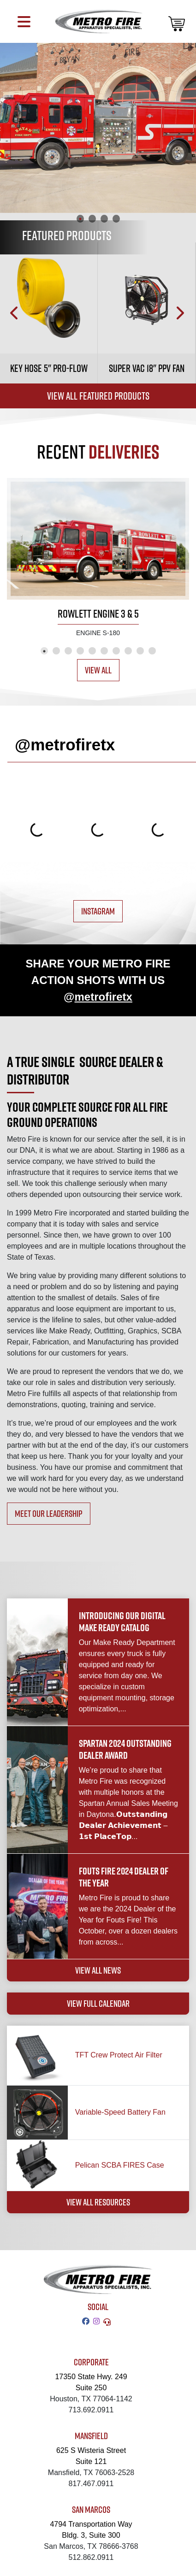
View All (98, 670)
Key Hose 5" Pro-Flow (49, 368)
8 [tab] (128, 650)
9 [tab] (140, 650)
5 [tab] (92, 650)
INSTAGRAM (98, 911)
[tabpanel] (98, 128)
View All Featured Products (98, 396)
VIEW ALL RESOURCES (98, 2202)
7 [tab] (116, 650)
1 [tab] (80, 218)
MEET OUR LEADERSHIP (49, 1513)
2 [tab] (92, 218)
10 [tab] (152, 650)
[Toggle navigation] (24, 21)
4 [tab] (116, 218)
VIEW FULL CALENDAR (98, 2003)
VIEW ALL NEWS (98, 1970)
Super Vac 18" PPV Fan (146, 368)
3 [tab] (104, 218)
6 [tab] (104, 650)
